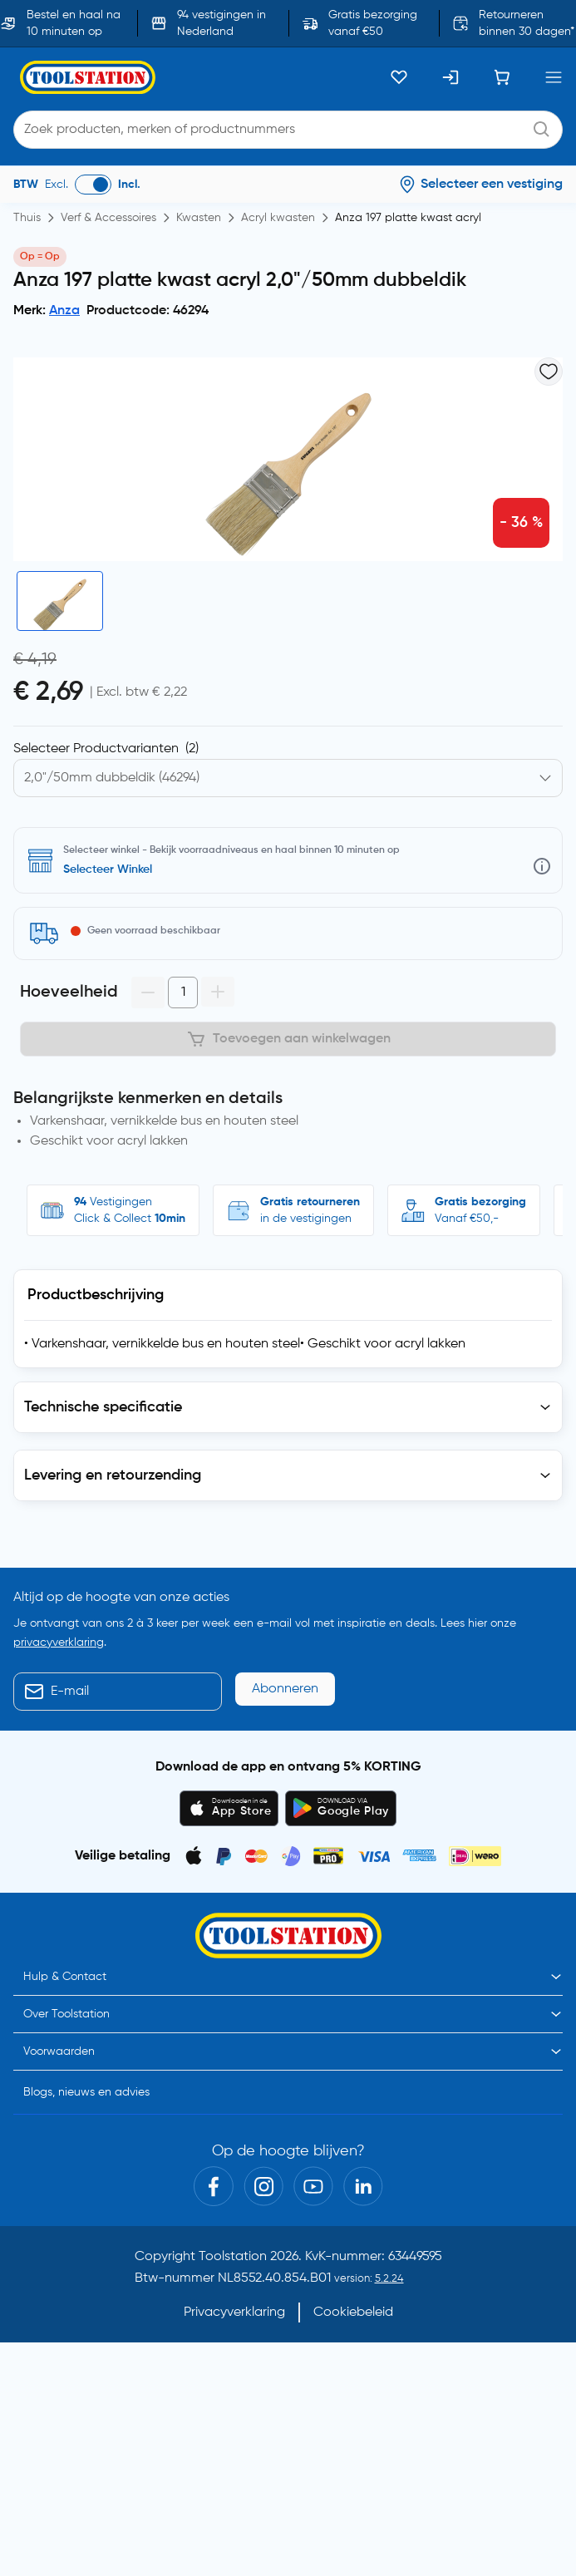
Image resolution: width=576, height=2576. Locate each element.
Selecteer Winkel (107, 869)
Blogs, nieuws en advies (86, 2092)
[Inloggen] (450, 77)
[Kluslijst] (399, 77)
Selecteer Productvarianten (106, 749)
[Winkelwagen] (502, 77)
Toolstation (233, 2256)
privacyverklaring (58, 1642)
